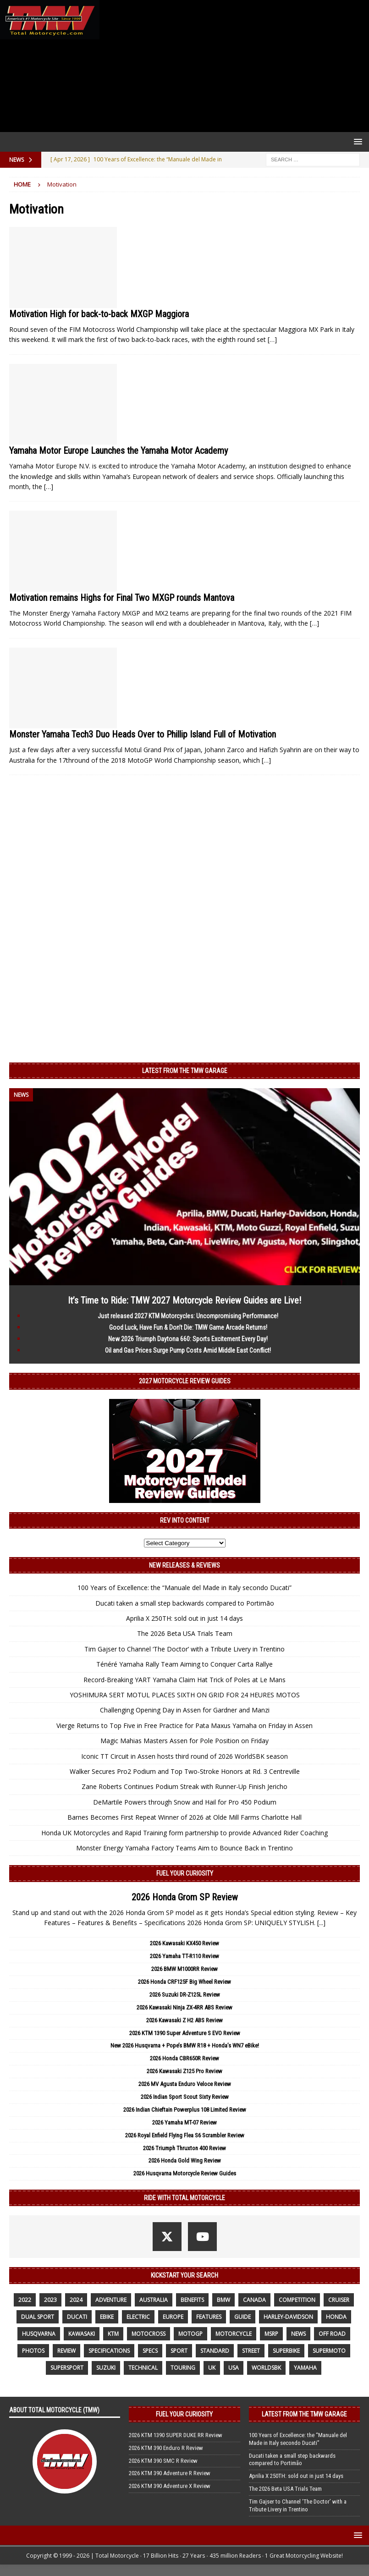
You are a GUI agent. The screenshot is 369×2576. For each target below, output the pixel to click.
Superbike (286, 2351)
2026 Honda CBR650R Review (184, 2058)
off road (332, 2334)
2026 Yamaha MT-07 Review (184, 2122)
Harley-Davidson (288, 2317)
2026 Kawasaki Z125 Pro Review (184, 2071)
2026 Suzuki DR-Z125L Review (184, 1994)
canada (254, 2300)
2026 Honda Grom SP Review (185, 1897)
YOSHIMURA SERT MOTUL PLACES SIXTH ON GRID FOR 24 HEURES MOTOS (185, 1694)
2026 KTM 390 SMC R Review (163, 2460)
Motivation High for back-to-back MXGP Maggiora (99, 313)
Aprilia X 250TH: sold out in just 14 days (184, 1618)
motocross (148, 2334)
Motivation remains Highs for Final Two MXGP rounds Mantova (121, 597)
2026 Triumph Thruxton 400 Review (184, 2148)
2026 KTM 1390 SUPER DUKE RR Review (175, 2435)
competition (297, 2300)
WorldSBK (266, 2368)
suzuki (106, 2368)
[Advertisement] (232, 66)
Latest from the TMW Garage (184, 1070)
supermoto (329, 2351)
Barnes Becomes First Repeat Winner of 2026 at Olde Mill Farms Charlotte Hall (184, 1817)
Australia (153, 2300)
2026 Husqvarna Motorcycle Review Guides (184, 2173)
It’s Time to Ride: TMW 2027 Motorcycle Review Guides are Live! (184, 1300)
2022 (24, 2300)
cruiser (338, 2300)
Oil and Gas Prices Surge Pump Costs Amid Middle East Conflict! (188, 1350)
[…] (272, 339)
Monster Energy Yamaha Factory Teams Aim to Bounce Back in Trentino (184, 1848)
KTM (113, 2334)
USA (233, 2368)
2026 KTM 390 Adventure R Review (169, 2473)
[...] (321, 1922)
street (251, 2351)
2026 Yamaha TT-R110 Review (184, 1956)
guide (242, 2317)
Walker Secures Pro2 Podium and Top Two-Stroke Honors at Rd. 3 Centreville (185, 1771)
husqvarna (38, 2334)
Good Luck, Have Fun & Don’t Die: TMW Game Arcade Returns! (188, 1327)
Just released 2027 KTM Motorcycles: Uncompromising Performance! (188, 1316)
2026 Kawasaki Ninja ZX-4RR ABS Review (184, 2007)
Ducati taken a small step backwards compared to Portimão (184, 1603)
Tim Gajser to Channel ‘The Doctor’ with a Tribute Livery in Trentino (184, 1649)
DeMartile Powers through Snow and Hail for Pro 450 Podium (184, 1802)
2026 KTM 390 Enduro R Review (166, 2447)
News (298, 2334)
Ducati (77, 2317)
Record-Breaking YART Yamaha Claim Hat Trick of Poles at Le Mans (184, 1679)
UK (211, 2368)
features (208, 2317)
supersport (66, 2368)
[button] (356, 141)
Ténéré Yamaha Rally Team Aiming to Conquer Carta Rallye (184, 1664)
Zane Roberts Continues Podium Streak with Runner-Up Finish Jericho (184, 1786)
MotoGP (190, 2334)
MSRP (271, 2334)
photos (33, 2351)
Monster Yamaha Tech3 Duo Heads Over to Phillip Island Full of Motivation (142, 734)
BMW (223, 2300)
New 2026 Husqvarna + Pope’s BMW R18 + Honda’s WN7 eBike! (184, 2045)
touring (183, 2368)
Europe (173, 2317)
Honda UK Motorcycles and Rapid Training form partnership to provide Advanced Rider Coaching (184, 1832)
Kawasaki (81, 2334)
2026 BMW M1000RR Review (184, 1968)
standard (214, 2351)
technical (143, 2368)
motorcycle (233, 2334)
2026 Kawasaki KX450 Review (184, 1943)
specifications (109, 2351)
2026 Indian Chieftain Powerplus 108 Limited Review (184, 2109)
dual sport (37, 2317)
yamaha (305, 2368)
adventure (111, 2300)
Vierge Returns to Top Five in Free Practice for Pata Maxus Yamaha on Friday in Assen (184, 1725)
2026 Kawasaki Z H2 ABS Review (184, 2020)
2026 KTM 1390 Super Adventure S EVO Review (184, 2033)
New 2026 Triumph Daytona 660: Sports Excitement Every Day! (188, 1339)
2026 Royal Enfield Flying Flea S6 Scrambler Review (184, 2135)
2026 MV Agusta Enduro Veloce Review (184, 2084)
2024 (76, 2300)
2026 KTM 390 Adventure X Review (169, 2485)
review (66, 2351)
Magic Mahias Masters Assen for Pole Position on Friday (184, 1740)
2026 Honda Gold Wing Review (185, 2160)
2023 (50, 2300)
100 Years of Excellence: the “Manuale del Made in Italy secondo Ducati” (184, 1587)
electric (138, 2317)
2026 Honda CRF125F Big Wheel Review (184, 1981)
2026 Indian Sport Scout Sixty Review (185, 2096)
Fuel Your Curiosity (184, 1873)
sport (179, 2351)
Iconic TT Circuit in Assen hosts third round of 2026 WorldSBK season (184, 1756)
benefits (192, 2300)
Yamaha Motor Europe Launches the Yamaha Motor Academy (118, 450)
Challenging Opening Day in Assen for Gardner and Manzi (185, 1710)
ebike (107, 2317)
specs (150, 2351)
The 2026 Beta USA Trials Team (184, 1633)
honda (336, 2317)
